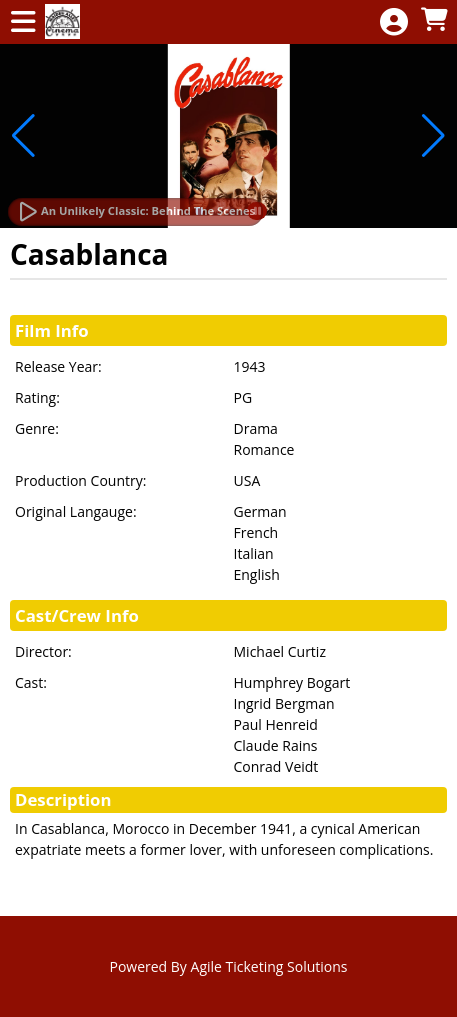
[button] (23, 136)
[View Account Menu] (394, 22)
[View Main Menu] (23, 22)
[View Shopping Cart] (434, 20)
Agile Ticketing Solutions (269, 966)
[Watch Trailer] (135, 212)
